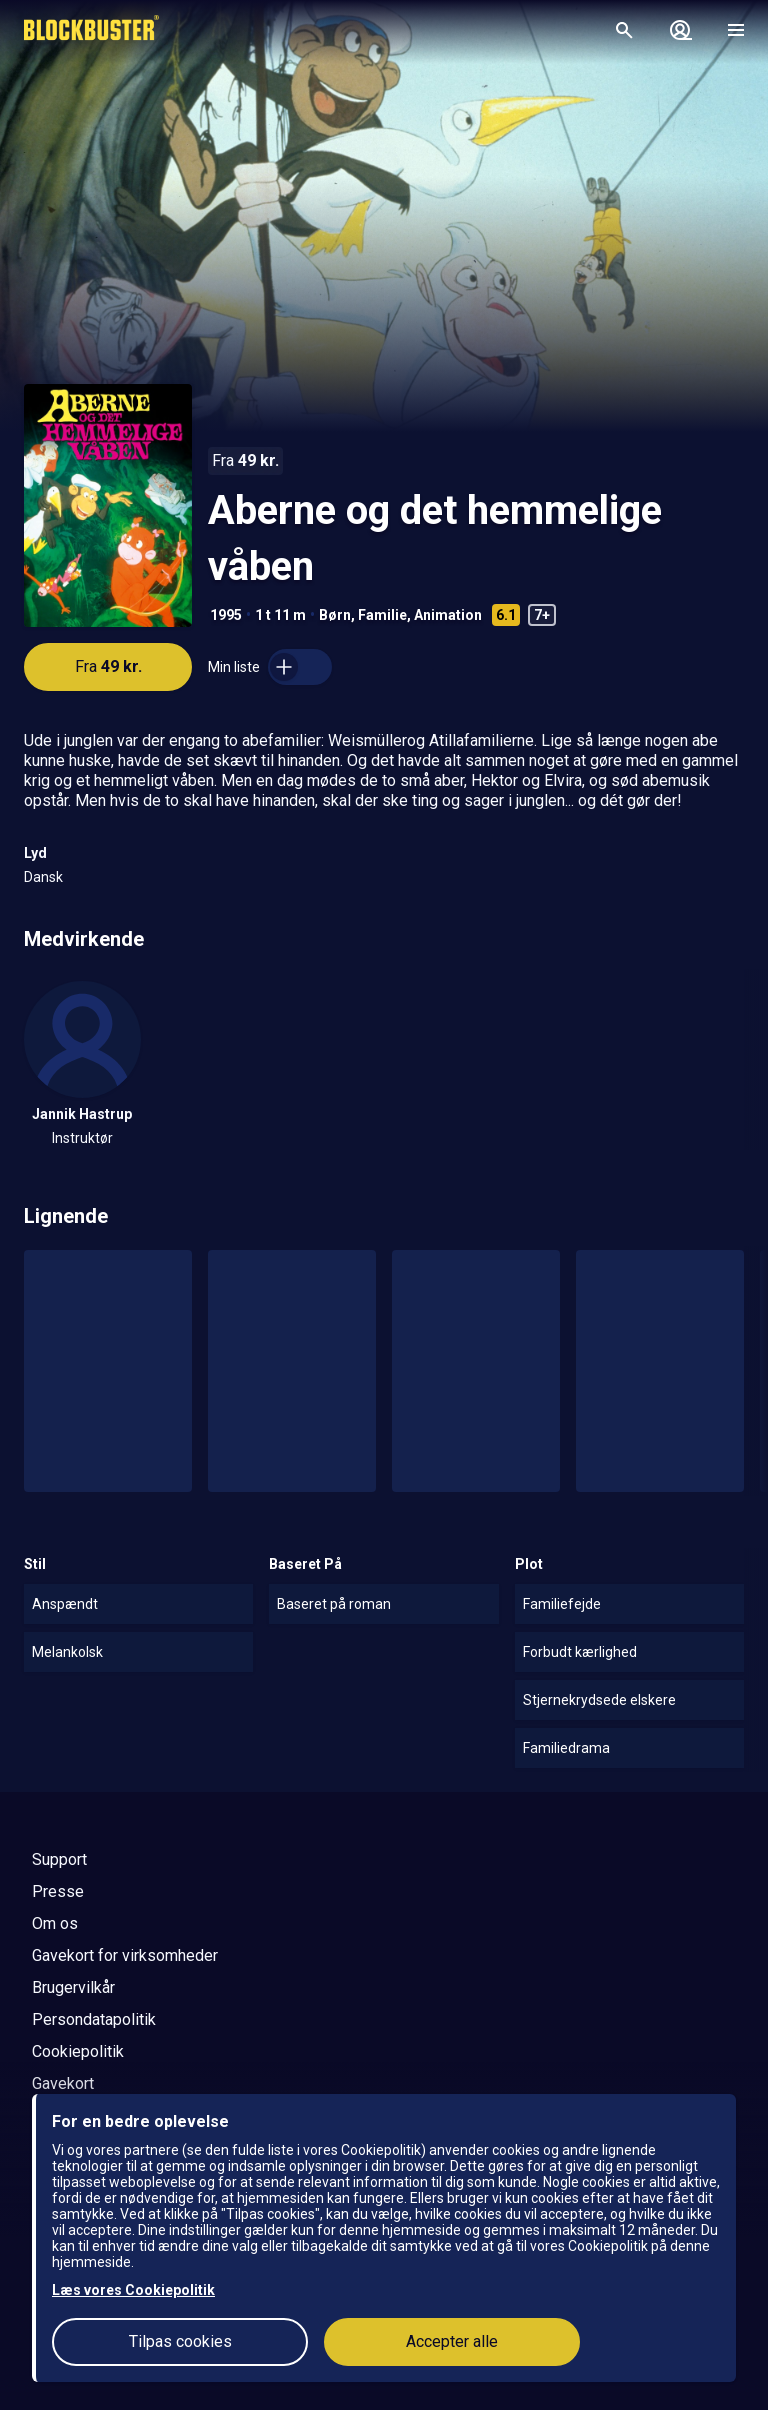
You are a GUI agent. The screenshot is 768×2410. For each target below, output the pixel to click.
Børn (335, 615)
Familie (382, 615)
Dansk (43, 877)
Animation (448, 615)
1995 (226, 615)
